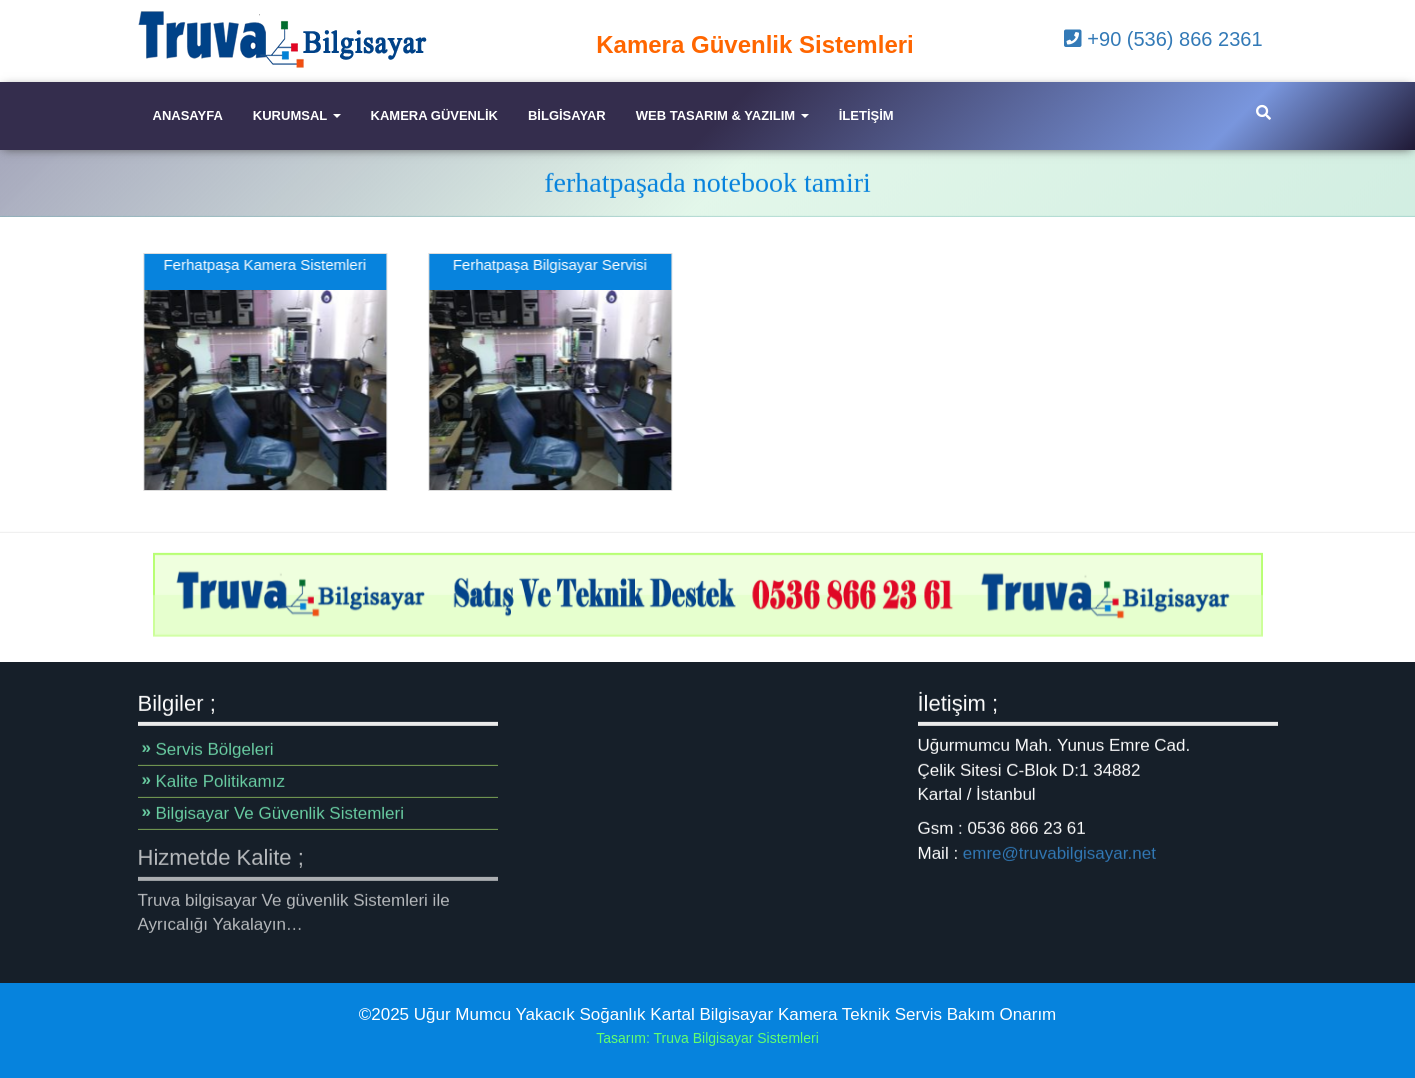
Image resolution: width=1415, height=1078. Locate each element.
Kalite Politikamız (220, 781)
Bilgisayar (567, 115)
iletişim (866, 115)
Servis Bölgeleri (215, 749)
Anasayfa (188, 115)
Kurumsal (297, 115)
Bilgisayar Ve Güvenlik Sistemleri (280, 813)
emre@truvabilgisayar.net (1059, 852)
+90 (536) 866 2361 (1163, 39)
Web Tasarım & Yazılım (722, 115)
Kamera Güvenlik (434, 115)
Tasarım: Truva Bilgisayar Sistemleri (707, 1038)
